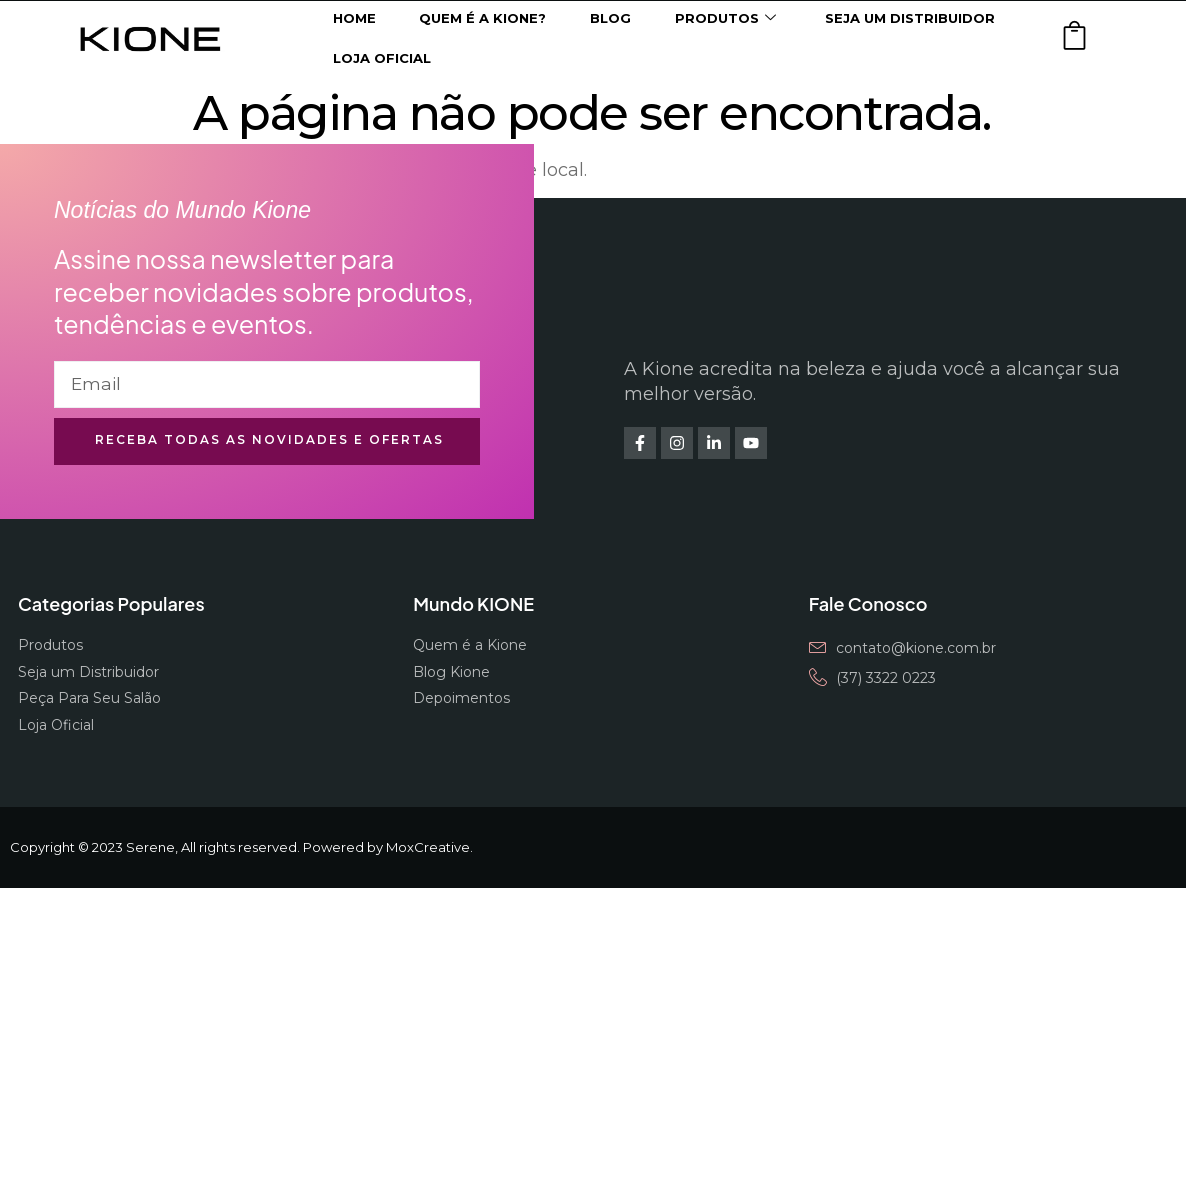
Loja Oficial (382, 58)
